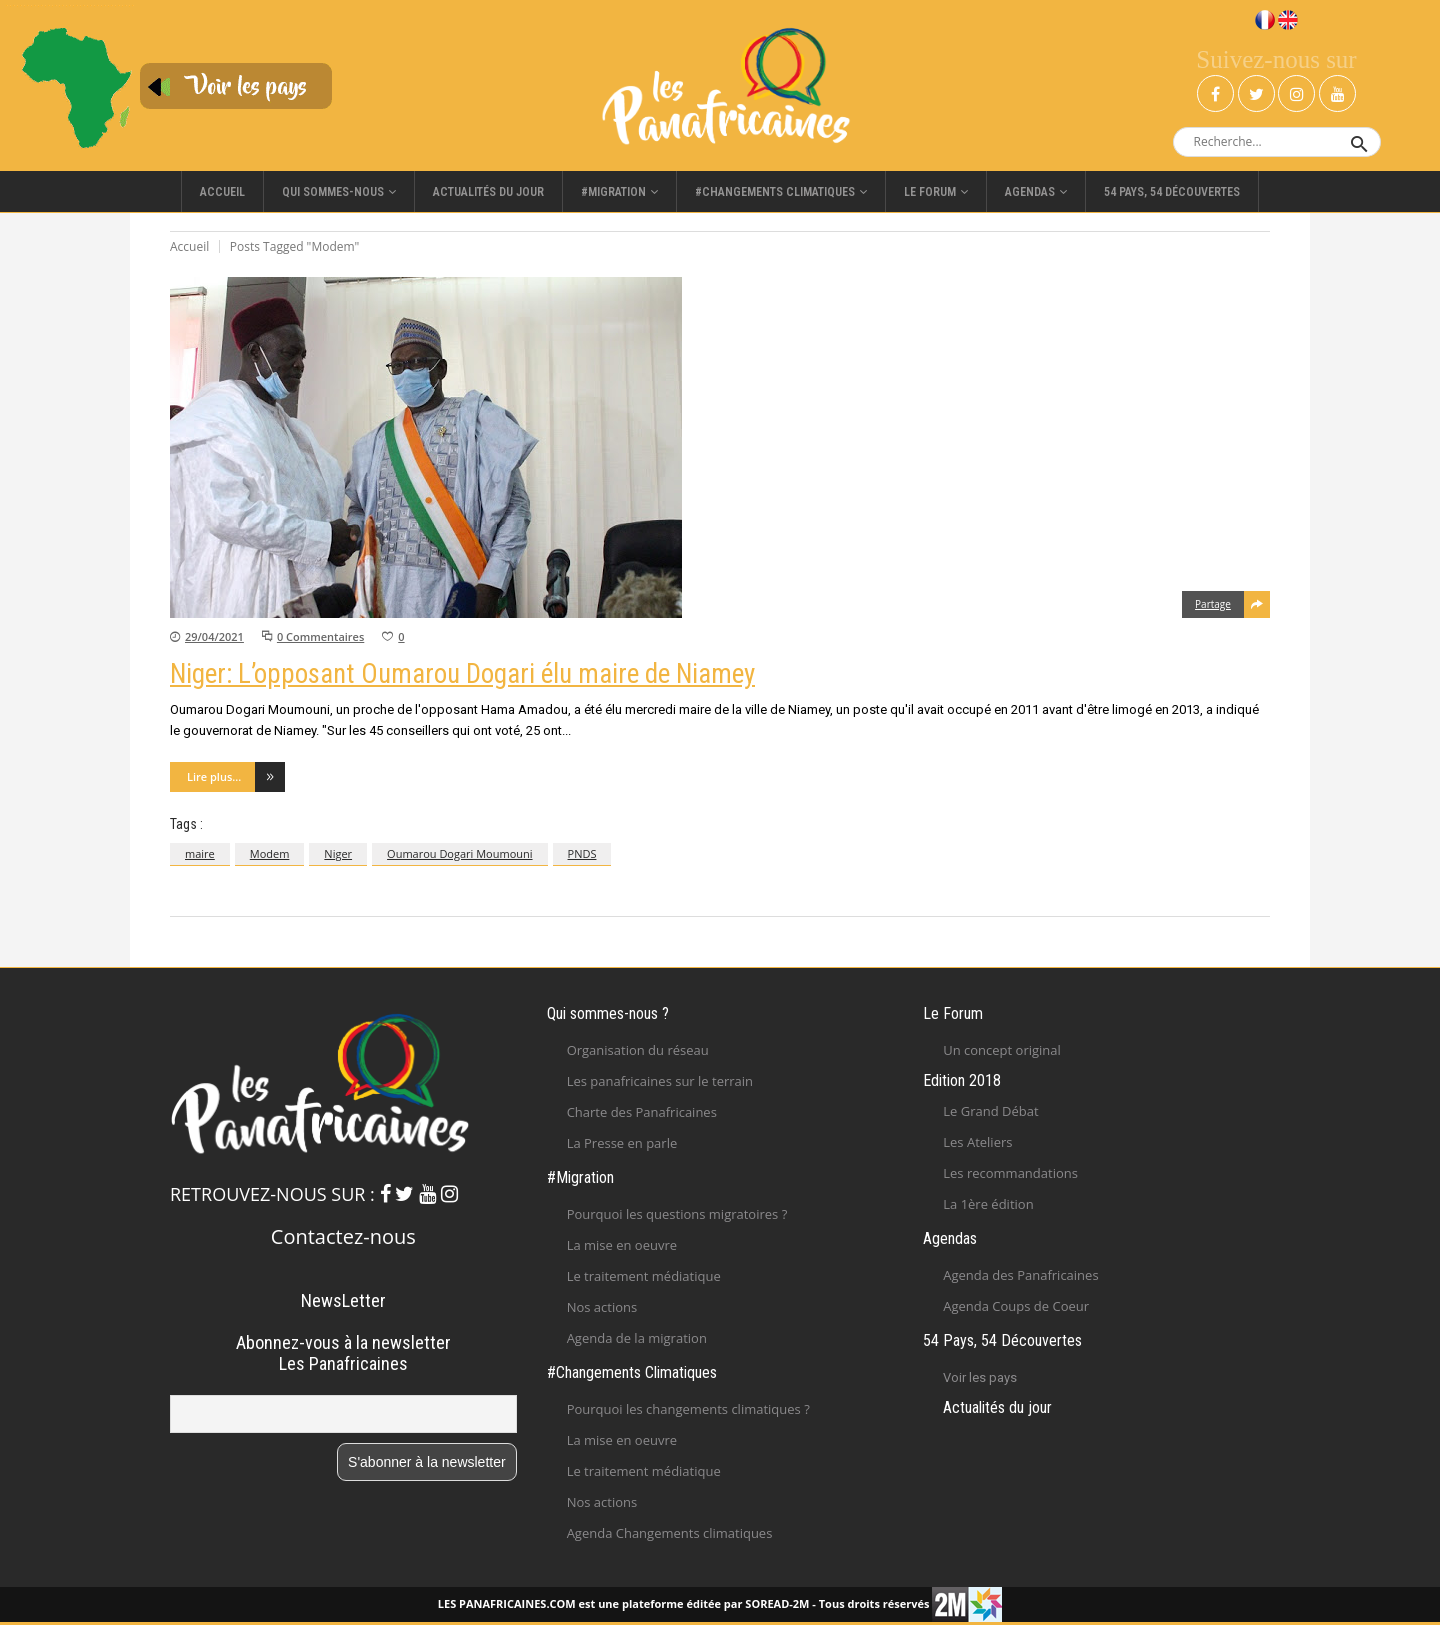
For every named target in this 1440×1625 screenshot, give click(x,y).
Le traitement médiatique (644, 1276)
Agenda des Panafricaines (1020, 1275)
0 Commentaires (320, 636)
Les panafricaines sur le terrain (660, 1081)
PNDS (582, 853)
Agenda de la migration (637, 1338)
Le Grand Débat (990, 1111)
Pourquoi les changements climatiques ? (688, 1409)
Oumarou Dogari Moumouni (459, 853)
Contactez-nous (343, 1236)
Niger (338, 853)
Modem (270, 853)
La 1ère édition (988, 1204)
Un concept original (1002, 1050)
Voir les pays (980, 1377)
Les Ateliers (977, 1142)
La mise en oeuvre (622, 1245)
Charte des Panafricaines (642, 1112)
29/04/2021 (214, 636)
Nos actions (602, 1307)
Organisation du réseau (638, 1050)
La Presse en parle (622, 1143)
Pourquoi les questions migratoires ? (677, 1214)
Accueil (189, 246)
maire (200, 853)
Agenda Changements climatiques (670, 1533)
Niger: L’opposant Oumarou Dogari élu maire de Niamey (462, 674)
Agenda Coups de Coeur (1016, 1306)
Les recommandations (1010, 1173)
